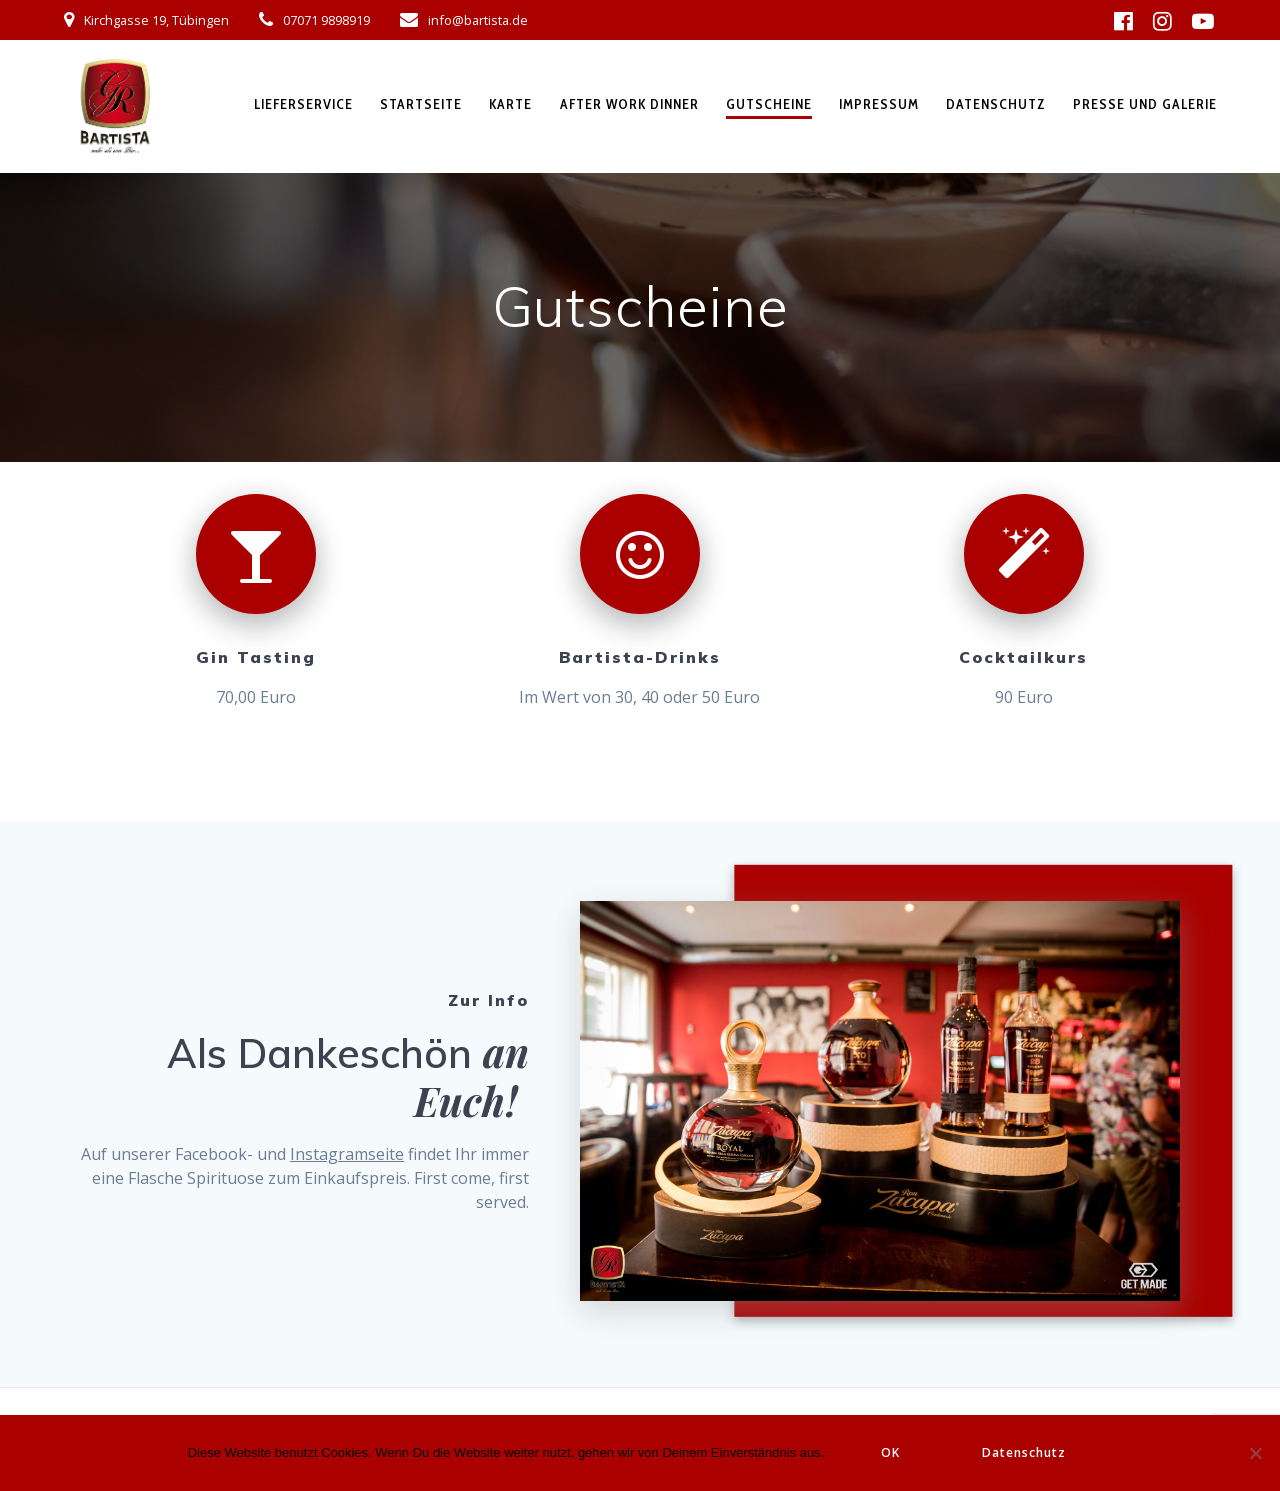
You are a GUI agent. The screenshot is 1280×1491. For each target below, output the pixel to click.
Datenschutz (996, 104)
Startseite (421, 104)
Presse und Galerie (1145, 104)
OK (890, 1452)
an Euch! (471, 1076)
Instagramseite (347, 1154)
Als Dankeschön (325, 1053)
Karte (510, 104)
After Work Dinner (629, 104)
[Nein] (1255, 1453)
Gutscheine (769, 104)
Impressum (879, 104)
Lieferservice (303, 104)
